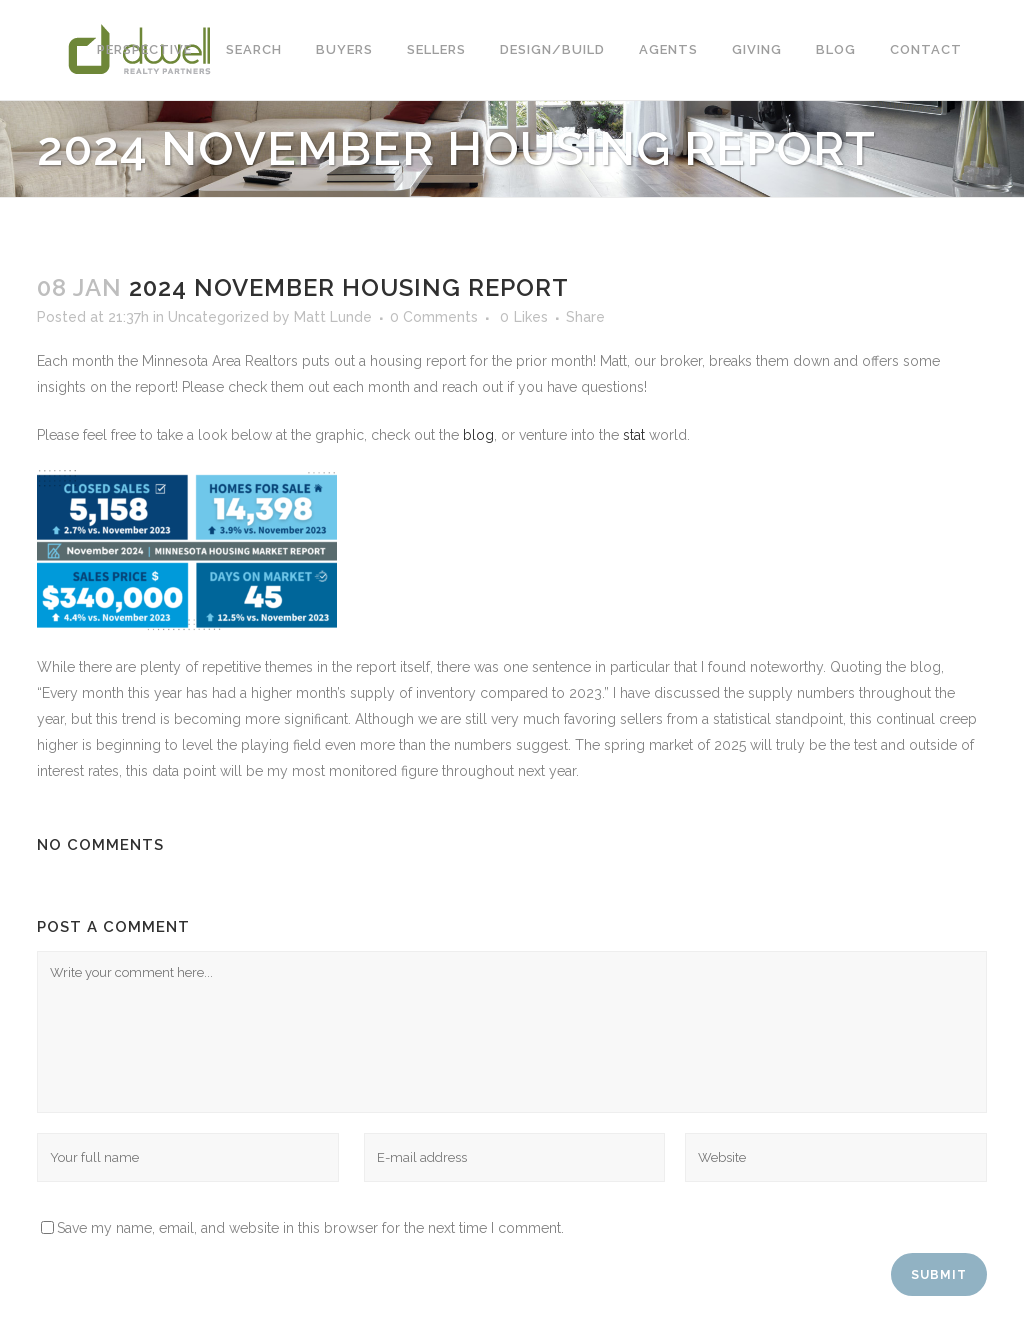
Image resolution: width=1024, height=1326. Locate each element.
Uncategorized (218, 317)
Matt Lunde (333, 317)
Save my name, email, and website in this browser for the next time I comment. (310, 1228)
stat (634, 435)
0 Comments (434, 317)
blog (478, 435)
